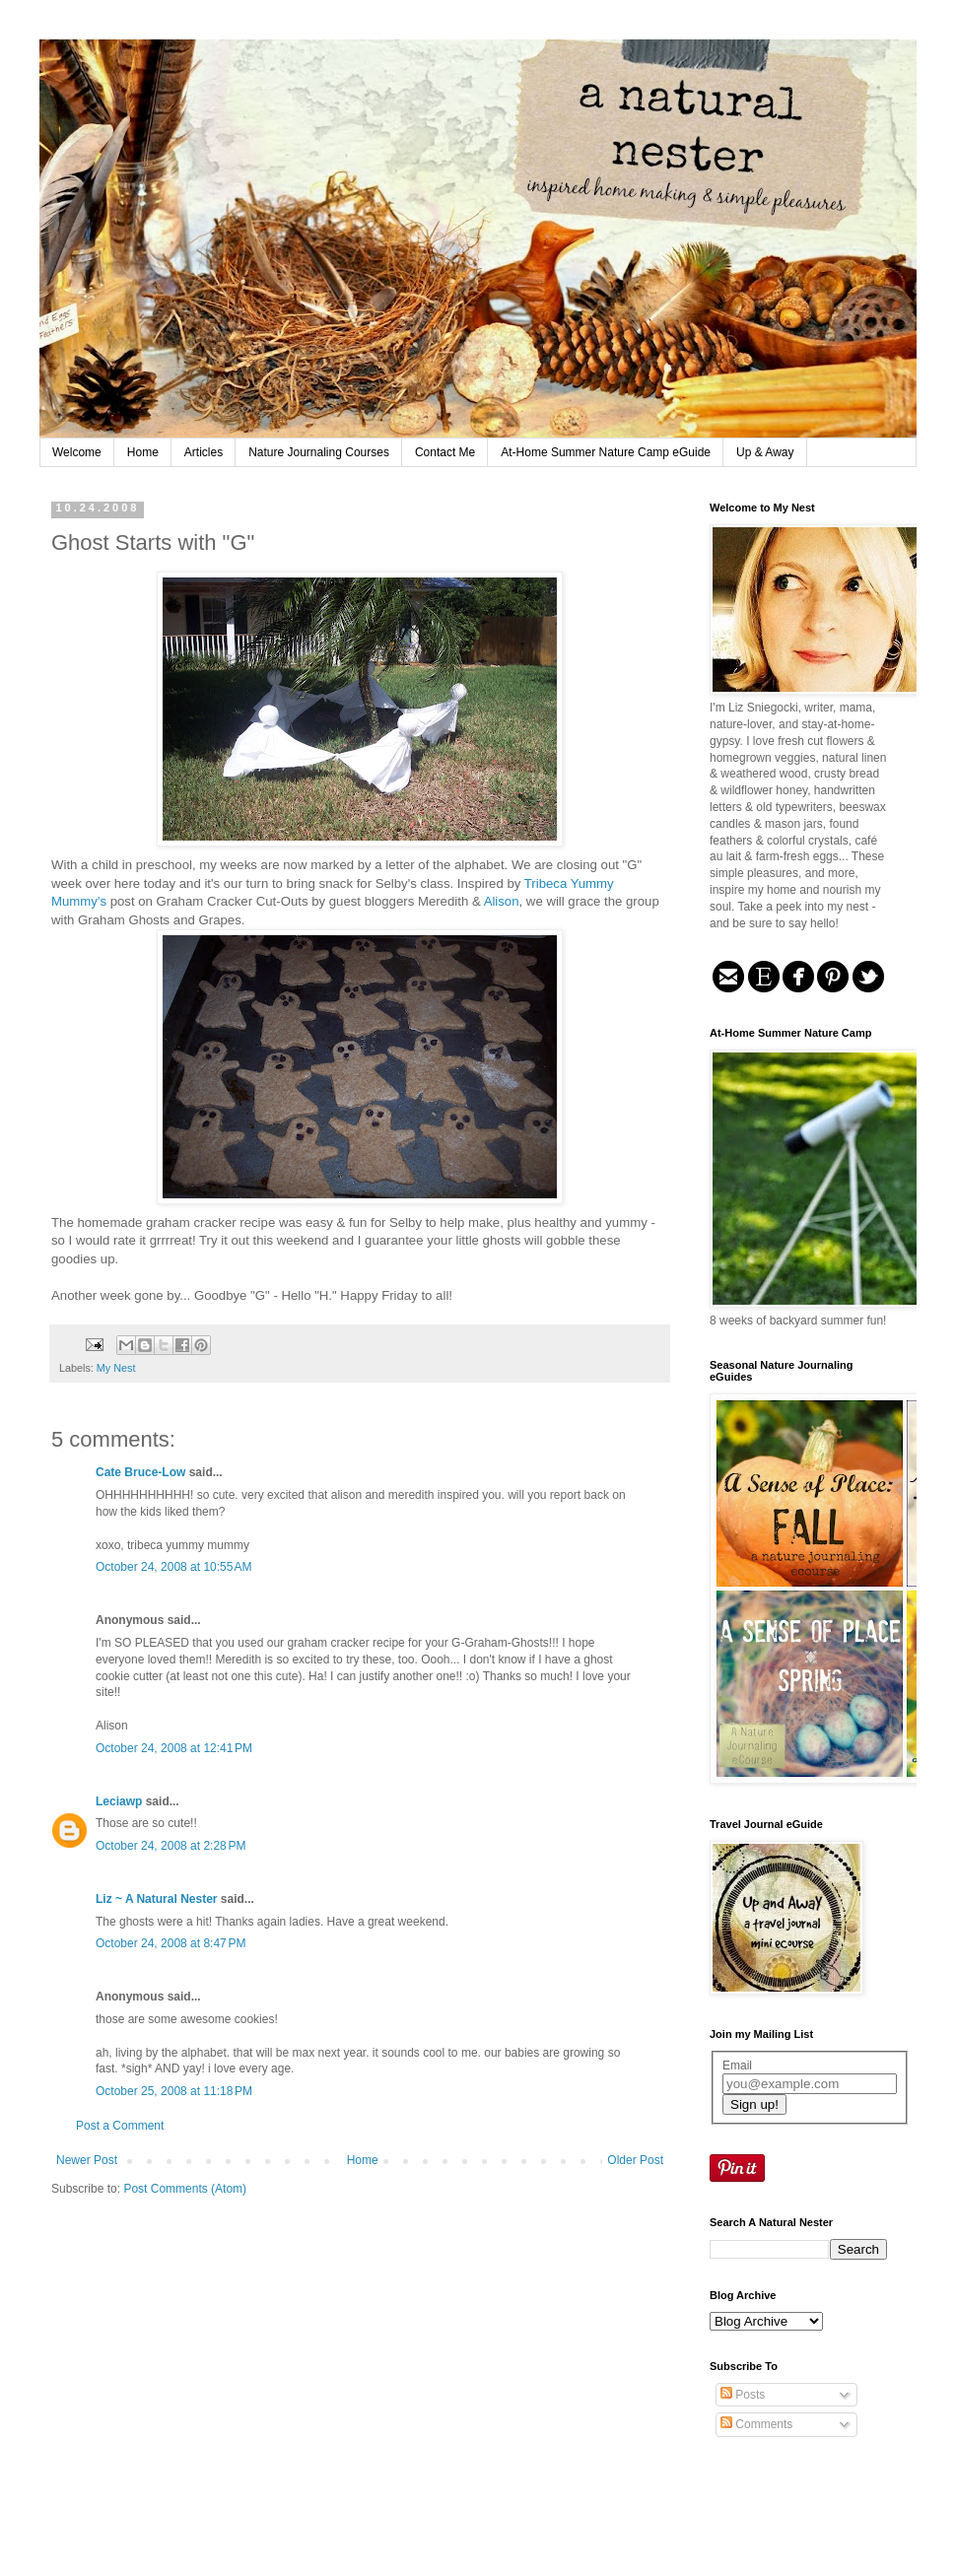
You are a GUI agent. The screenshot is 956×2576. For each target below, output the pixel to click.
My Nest (116, 1368)
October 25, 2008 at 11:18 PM (174, 2091)
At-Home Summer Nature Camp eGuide (606, 452)
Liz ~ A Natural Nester (156, 1899)
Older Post (635, 2160)
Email (737, 2065)
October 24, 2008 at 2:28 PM (170, 1846)
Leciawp (119, 1801)
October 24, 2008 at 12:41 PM (174, 1748)
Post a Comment (120, 2126)
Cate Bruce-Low (140, 1472)
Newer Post (86, 2160)
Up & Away (764, 452)
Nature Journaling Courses (318, 452)
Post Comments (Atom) (184, 2189)
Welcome (77, 452)
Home (143, 452)
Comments (756, 2424)
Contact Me (445, 452)
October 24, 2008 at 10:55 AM (173, 1567)
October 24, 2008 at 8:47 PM (170, 1943)
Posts (742, 2395)
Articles (203, 452)
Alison (501, 901)
